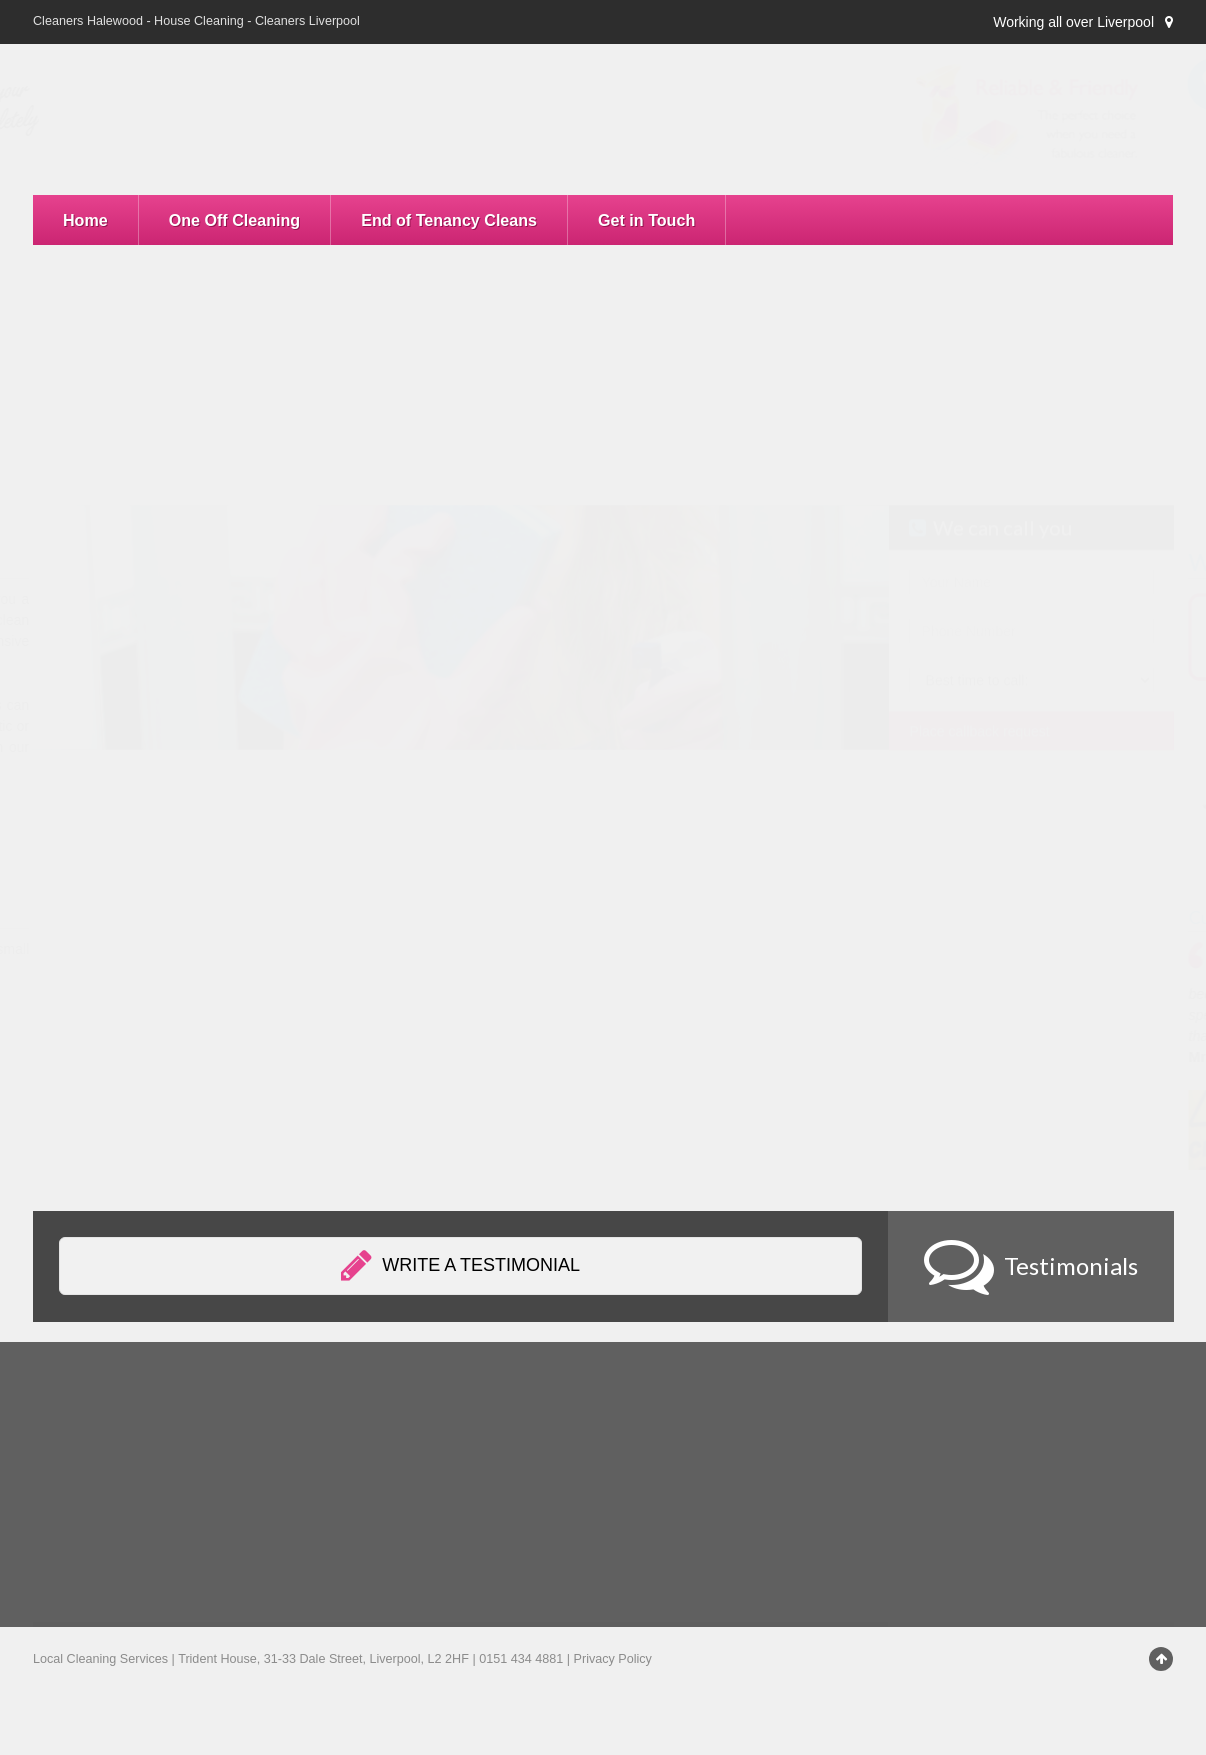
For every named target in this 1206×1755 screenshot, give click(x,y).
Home (85, 220)
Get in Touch (646, 220)
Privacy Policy (613, 1659)
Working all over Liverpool (1073, 22)
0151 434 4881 (1030, 162)
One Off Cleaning (234, 220)
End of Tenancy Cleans (449, 220)
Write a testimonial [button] (460, 1266)
